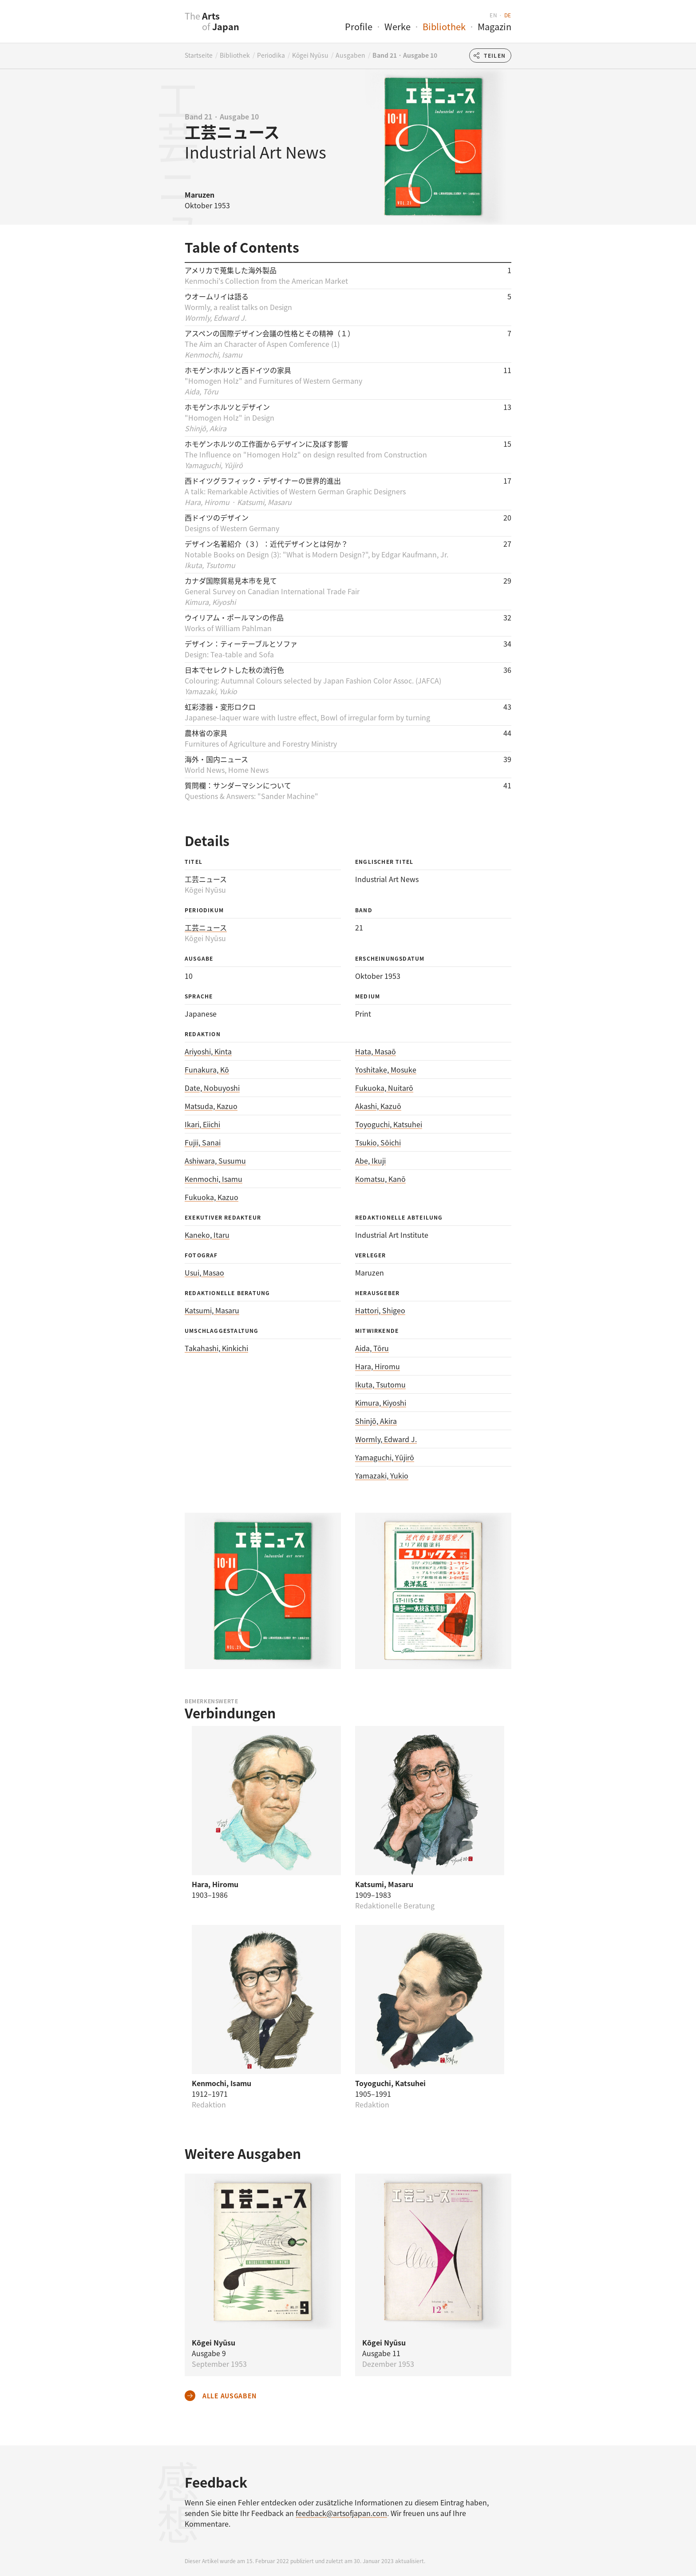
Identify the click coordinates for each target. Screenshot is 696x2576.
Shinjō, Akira (376, 1420)
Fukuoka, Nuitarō (384, 1087)
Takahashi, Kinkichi (216, 1348)
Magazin (494, 26)
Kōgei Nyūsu (310, 55)
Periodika (271, 55)
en (493, 15)
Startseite (199, 55)
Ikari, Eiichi (202, 1124)
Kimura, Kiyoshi (380, 1402)
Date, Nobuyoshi (212, 1087)
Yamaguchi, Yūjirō (384, 1457)
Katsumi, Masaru (212, 1310)
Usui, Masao (204, 1272)
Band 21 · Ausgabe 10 (404, 55)
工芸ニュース (206, 927)
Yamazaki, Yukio (381, 1475)
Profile (358, 26)
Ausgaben (350, 55)
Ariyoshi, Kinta (208, 1051)
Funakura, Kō (207, 1069)
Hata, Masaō (375, 1051)
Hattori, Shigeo (380, 1310)
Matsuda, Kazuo (211, 1106)
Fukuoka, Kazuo (211, 1197)
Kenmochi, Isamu (213, 1178)
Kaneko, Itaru (207, 1234)
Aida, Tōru (372, 1348)
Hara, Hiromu (377, 1366)
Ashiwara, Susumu (215, 1160)
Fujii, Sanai (203, 1142)
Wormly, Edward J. (386, 1439)
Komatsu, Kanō (380, 1178)
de (507, 15)
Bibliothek (444, 26)
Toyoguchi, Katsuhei (388, 1124)
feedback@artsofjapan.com (341, 2513)
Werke (397, 26)
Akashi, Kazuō (378, 1106)
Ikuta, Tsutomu (380, 1384)
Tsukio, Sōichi (378, 1142)
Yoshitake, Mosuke (385, 1069)
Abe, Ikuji (370, 1160)
